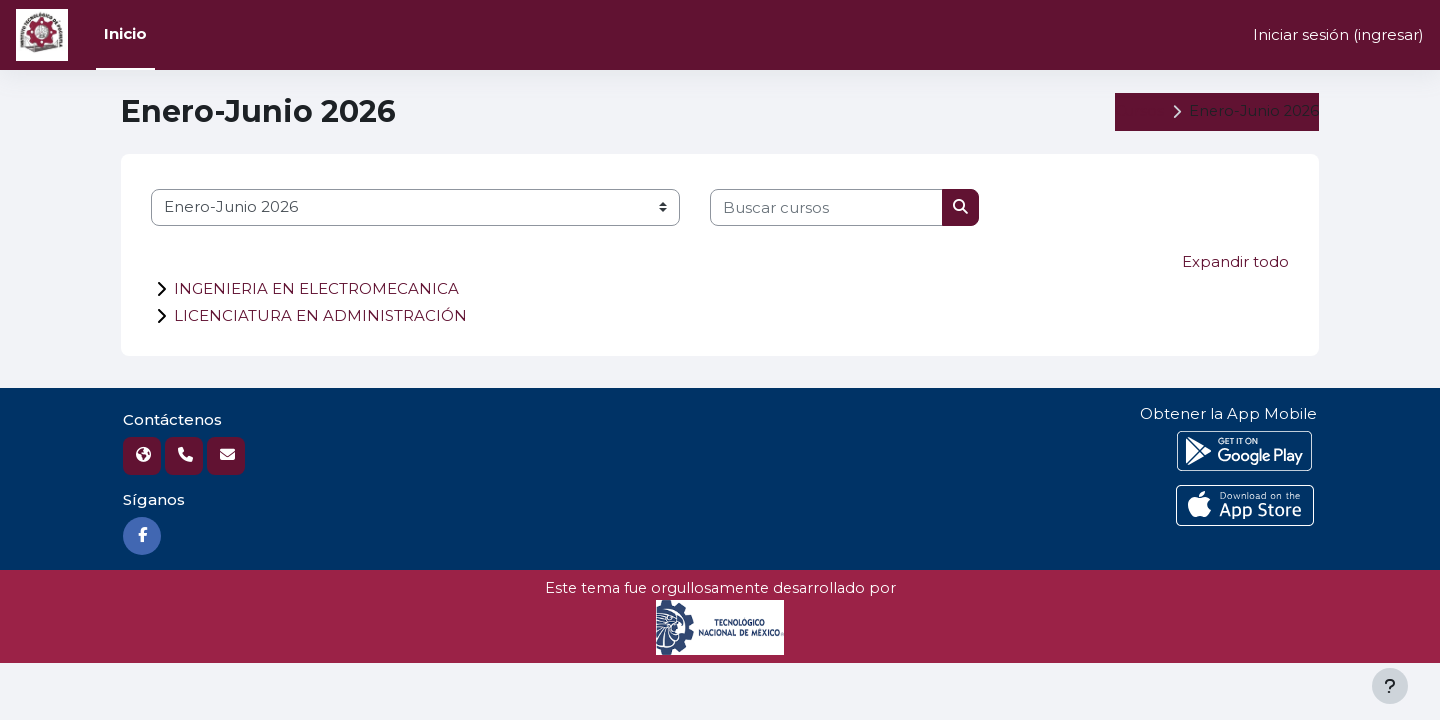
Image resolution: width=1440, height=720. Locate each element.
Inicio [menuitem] (125, 33)
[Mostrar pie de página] (1390, 686)
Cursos (1134, 111)
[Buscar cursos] (826, 207)
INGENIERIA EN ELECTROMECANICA (316, 288)
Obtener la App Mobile (1228, 413)
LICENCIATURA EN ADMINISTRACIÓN (320, 315)
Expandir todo (1235, 261)
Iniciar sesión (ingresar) (1338, 34)
